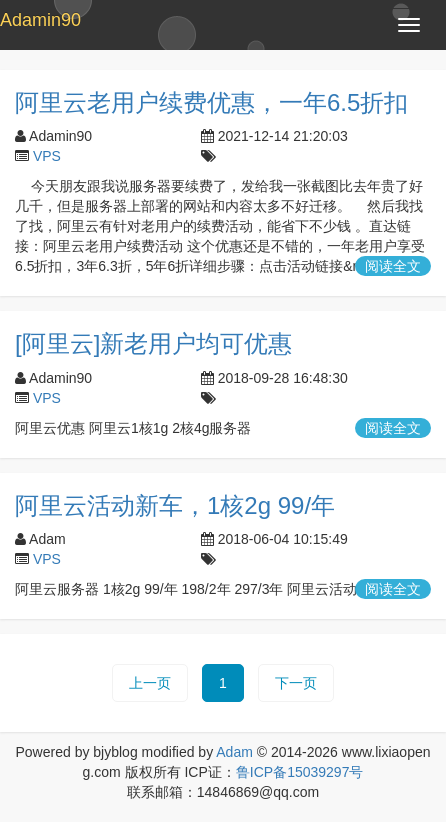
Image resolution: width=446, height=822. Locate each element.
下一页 (296, 683)
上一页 (150, 683)
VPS (47, 156)
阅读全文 (393, 266)
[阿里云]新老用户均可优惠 (153, 343)
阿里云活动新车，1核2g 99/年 (175, 505)
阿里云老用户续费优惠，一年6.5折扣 (211, 102)
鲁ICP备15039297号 (300, 772)
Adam (234, 752)
